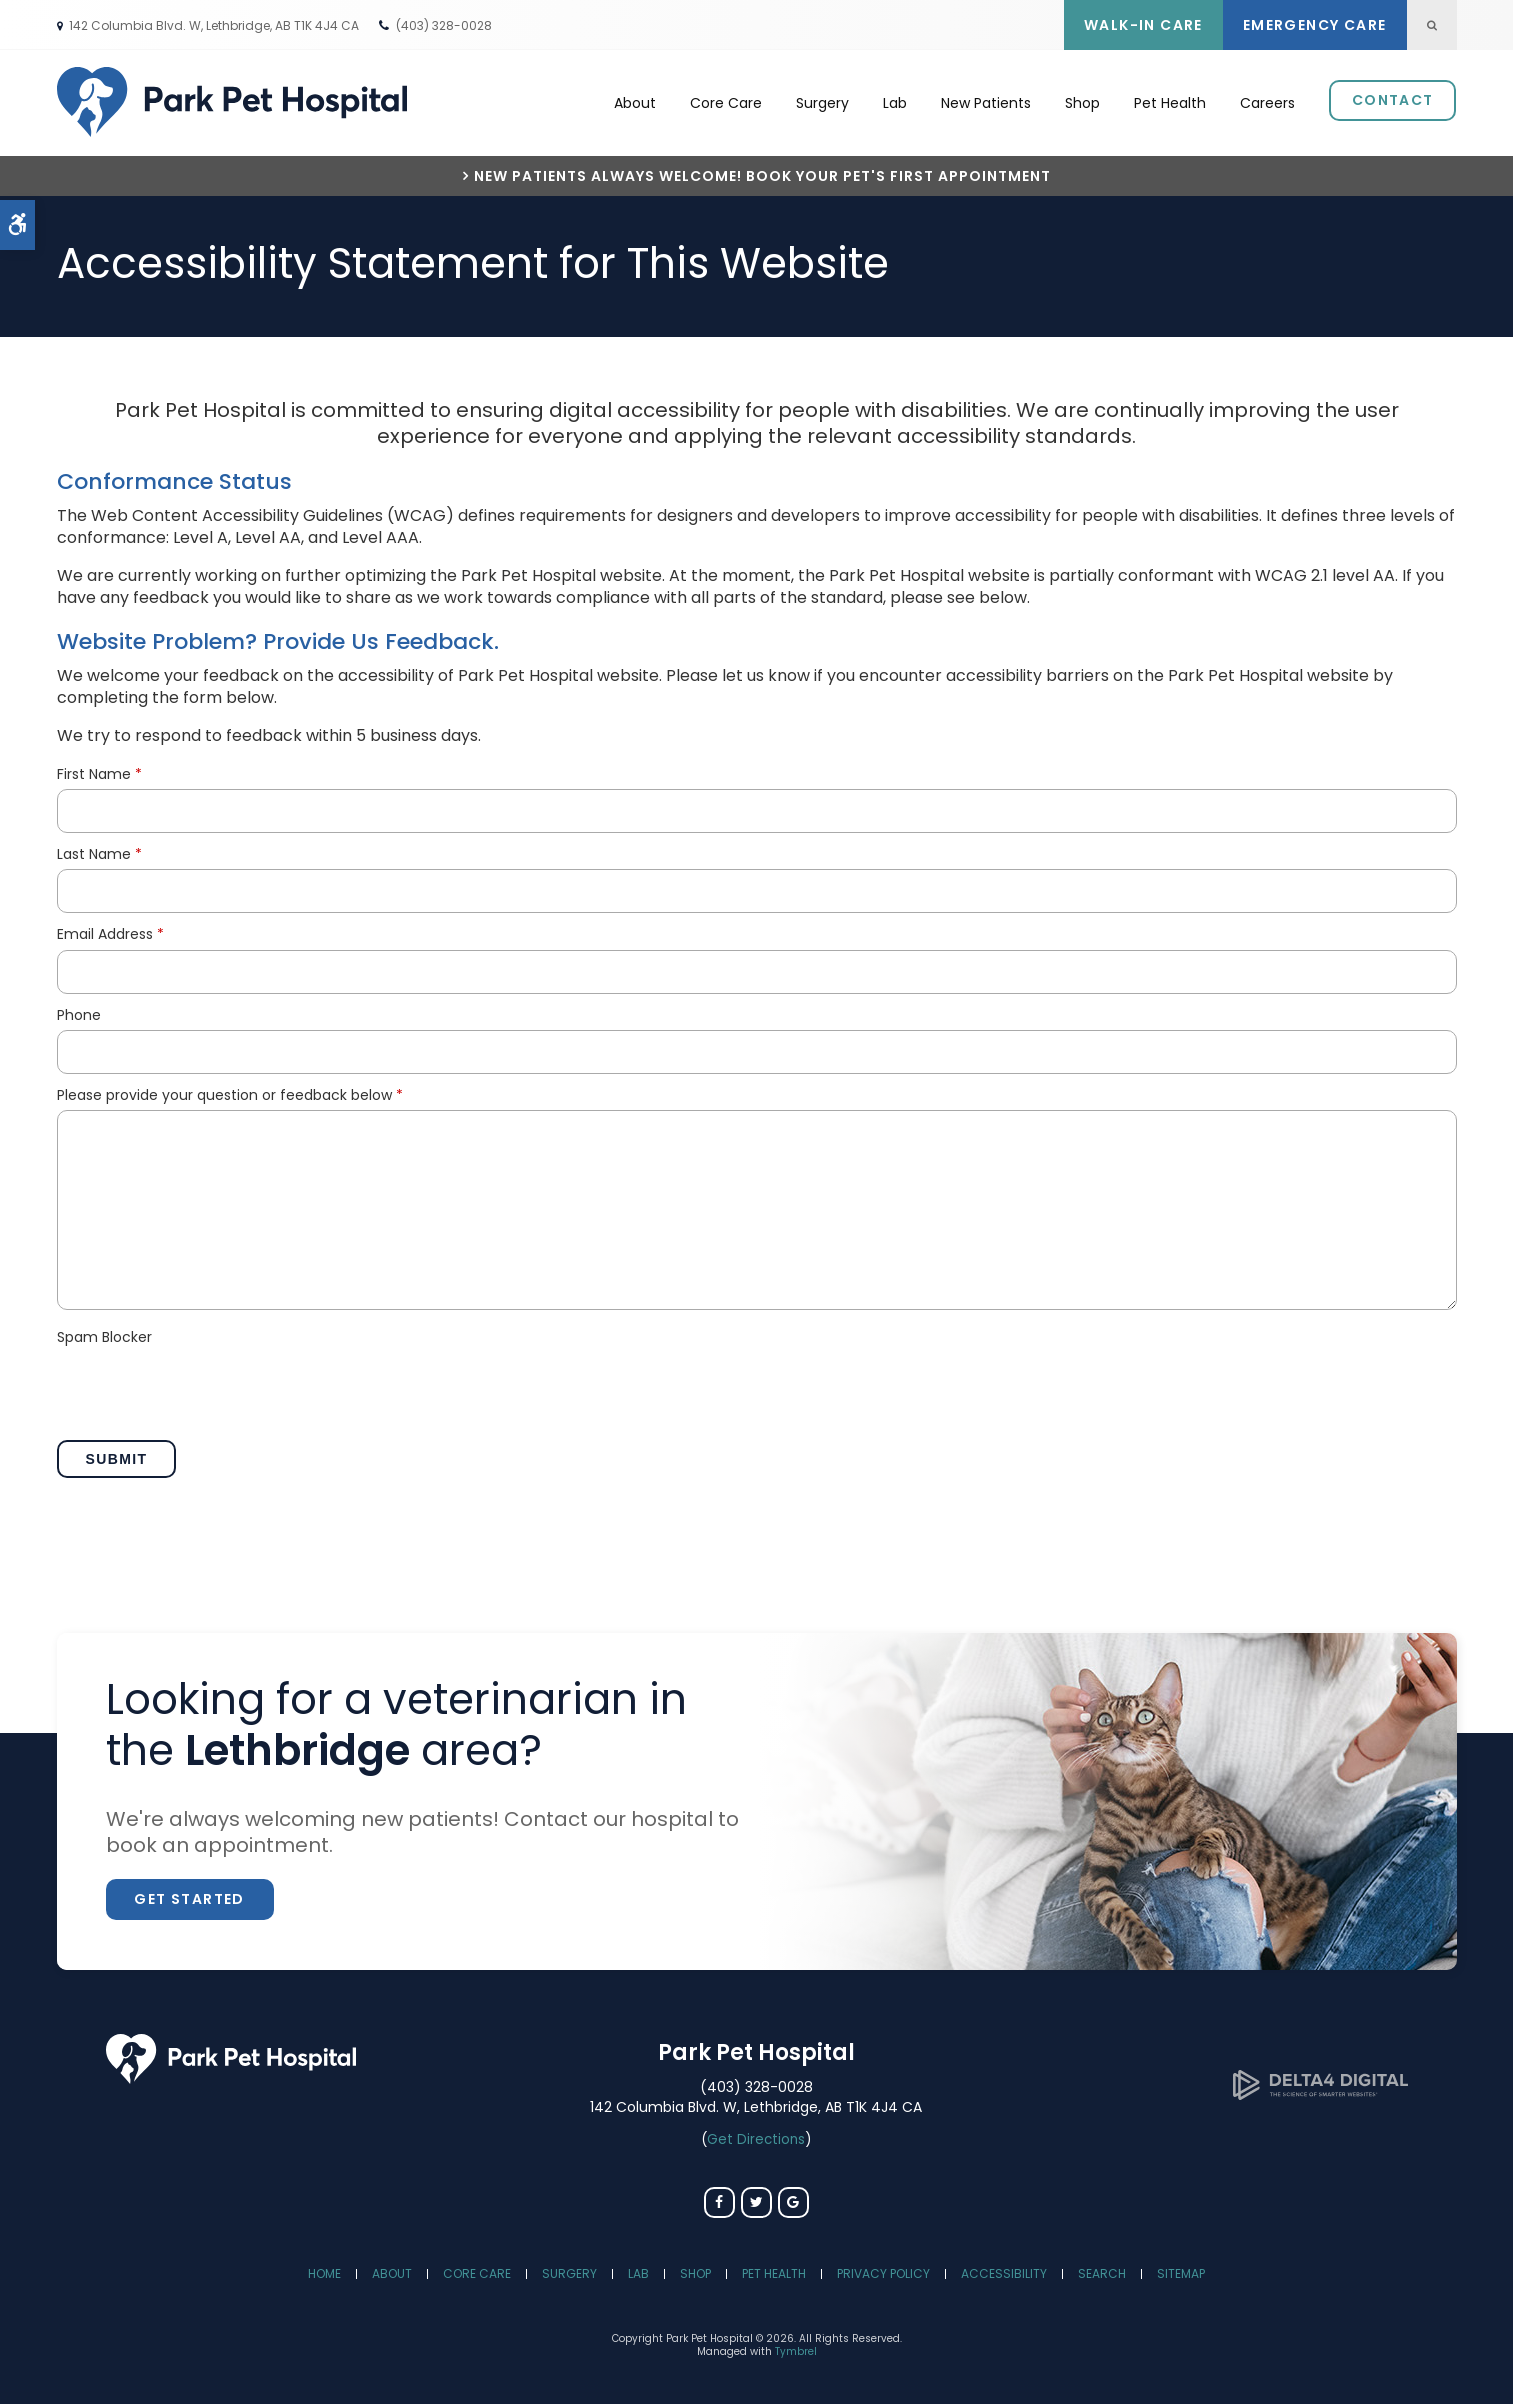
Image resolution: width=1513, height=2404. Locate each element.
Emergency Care (1315, 25)
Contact (1393, 98)
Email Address (110, 929)
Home (324, 2268)
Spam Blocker (104, 1332)
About (635, 101)
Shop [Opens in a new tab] (1082, 101)
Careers (1267, 101)
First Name (99, 769)
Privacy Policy (883, 2268)
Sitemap (1181, 2268)
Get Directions (756, 2134)
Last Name (99, 849)
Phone (79, 1010)
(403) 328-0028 (444, 25)
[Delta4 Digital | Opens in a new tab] (1320, 2089)
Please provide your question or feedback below (230, 1090)
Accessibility (1004, 2268)
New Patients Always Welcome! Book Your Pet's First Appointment (762, 171)
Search (1102, 2268)
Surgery (822, 101)
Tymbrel (796, 2346)
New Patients (986, 101)
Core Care (726, 101)
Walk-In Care (1143, 25)
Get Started (189, 1894)
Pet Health (1170, 101)
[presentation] (209, 1386)
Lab (895, 101)
